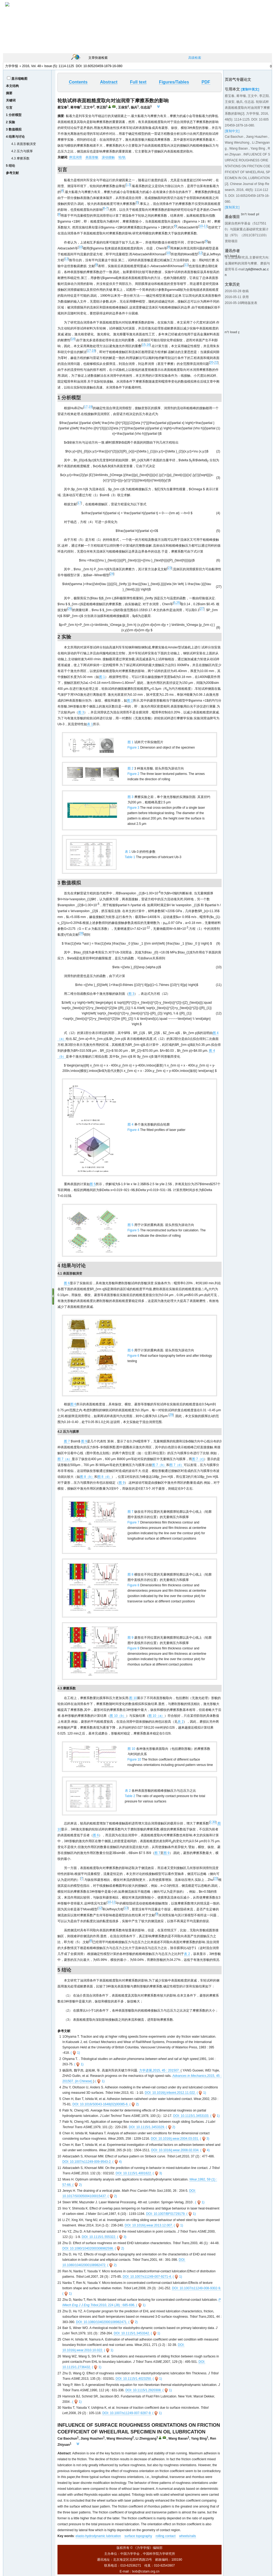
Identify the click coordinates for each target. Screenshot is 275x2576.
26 (69, 609)
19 (93, 351)
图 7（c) (198, 1459)
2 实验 (10, 122)
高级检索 (194, 58)
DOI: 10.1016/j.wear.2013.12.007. (149, 2225)
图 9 (84, 1441)
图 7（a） (64, 1459)
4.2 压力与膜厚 (22, 151)
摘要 (9, 93)
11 (205, 226)
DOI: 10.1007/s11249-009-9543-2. (86, 2162)
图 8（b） (87, 1477)
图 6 (67, 1283)
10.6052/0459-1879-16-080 (102, 66)
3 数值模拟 (13, 129)
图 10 (133, 1698)
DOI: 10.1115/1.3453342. (132, 2333)
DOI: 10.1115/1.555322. (99, 2237)
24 (111, 574)
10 (201, 226)
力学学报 (11, 66)
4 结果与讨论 (15, 137)
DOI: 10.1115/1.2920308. (143, 2390)
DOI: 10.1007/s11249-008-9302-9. (196, 2288)
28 (81, 933)
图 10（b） (118, 1716)
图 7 (67, 1441)
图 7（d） (176, 1465)
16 (148, 345)
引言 (9, 108)
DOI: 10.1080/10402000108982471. (102, 2322)
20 (211, 362)
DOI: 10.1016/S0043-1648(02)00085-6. (101, 2104)
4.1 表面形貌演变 (23, 144)
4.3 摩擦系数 (20, 158)
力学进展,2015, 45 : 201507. (160, 2070)
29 (171, 1415)
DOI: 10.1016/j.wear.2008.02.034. (175, 2150)
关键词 (11, 100)
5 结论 (10, 166)
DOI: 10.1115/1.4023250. (133, 2379)
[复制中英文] (250, 89)
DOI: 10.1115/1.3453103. (191, 2116)
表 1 (90, 724)
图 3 (81, 712)
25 (178, 603)
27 (202, 609)
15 (144, 345)
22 (216, 362)
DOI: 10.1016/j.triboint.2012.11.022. (170, 2093)
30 (214, 1822)
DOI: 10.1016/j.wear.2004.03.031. (175, 2138)
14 (73, 339)
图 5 (93, 1184)
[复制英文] (232, 207)
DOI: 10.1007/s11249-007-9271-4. (147, 2277)
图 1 (102, 677)
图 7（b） (159, 1465)
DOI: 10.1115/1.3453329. (147, 2127)
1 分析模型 (13, 115)
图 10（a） (156, 1716)
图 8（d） (104, 1477)
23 (169, 568)
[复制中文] (232, 131)
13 (66, 259)
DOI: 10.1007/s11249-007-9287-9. (126, 2413)
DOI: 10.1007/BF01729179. (166, 2214)
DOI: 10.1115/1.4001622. (133, 2173)
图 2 (130, 700)
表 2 (180, 1722)
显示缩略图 (19, 79)
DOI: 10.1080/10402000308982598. (88, 2248)
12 (200, 253)
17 (89, 351)
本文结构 (12, 86)
